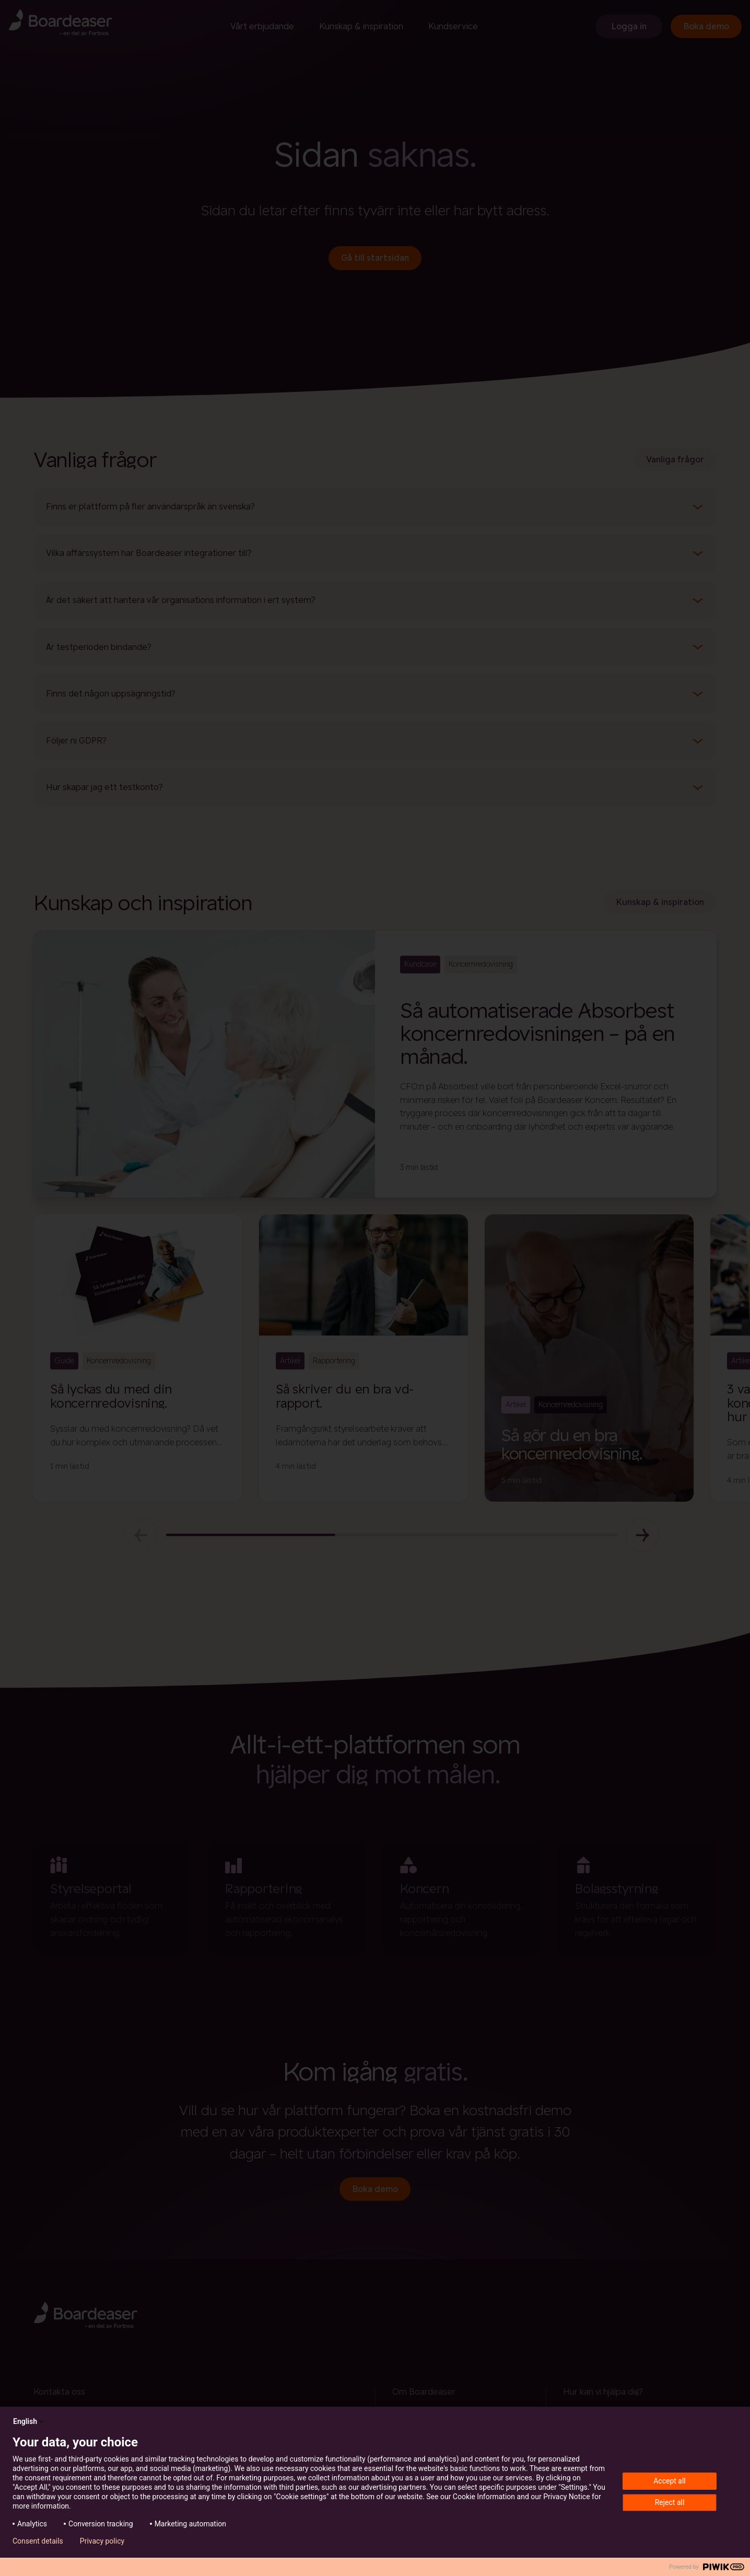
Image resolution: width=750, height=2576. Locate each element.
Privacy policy (102, 2541)
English (29, 2421)
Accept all (669, 2481)
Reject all (670, 2502)
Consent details (38, 2541)
